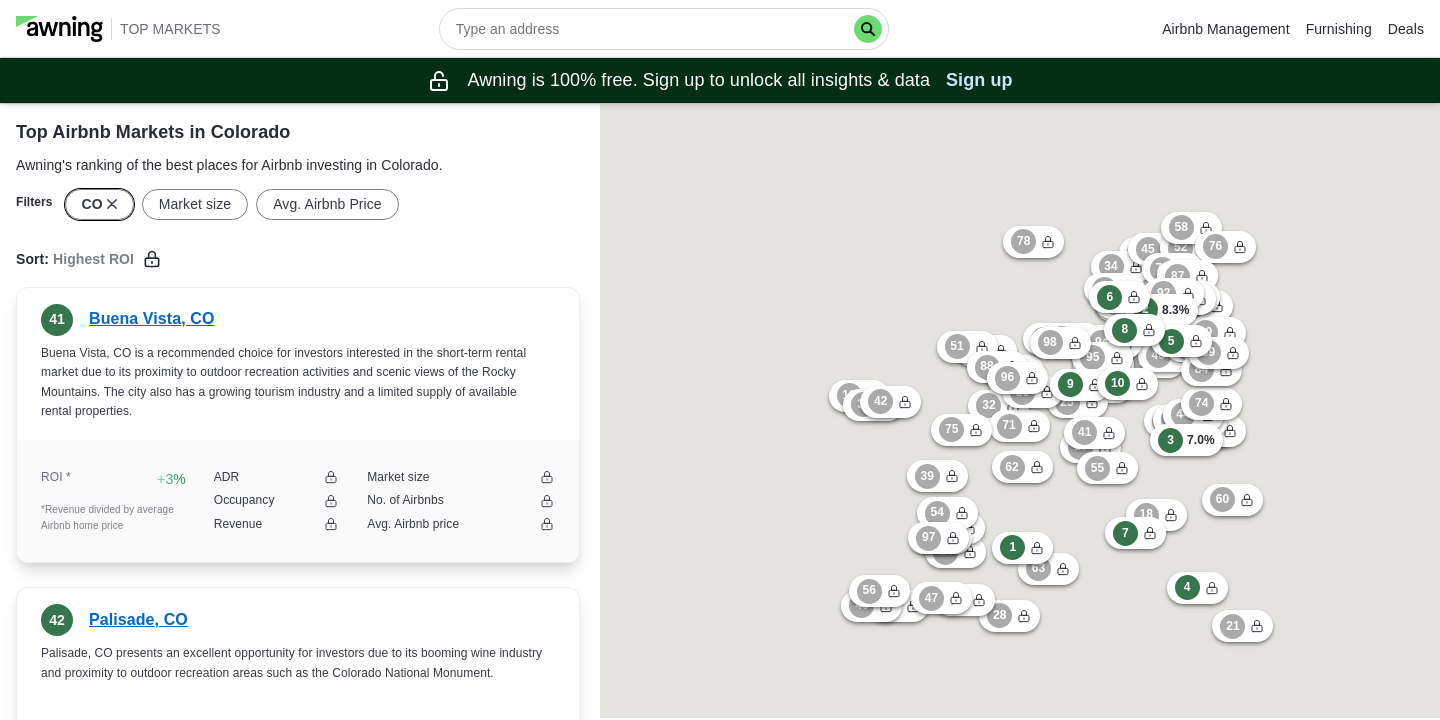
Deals (1406, 29)
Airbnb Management (1225, 29)
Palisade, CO (138, 619)
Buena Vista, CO (151, 318)
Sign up (979, 80)
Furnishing (1339, 29)
